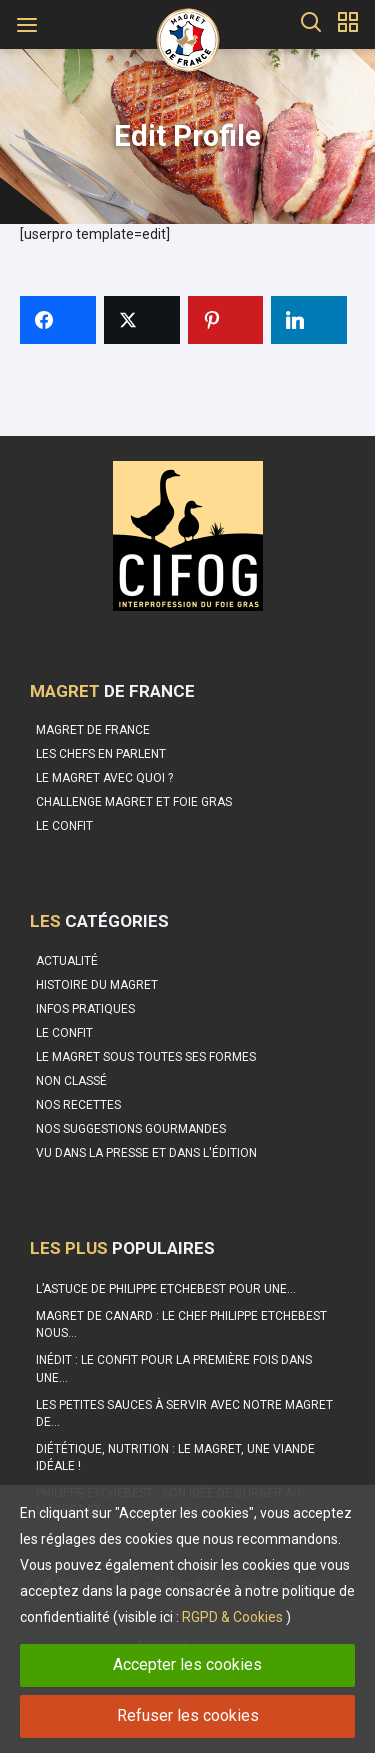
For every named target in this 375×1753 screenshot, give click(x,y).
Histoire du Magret (97, 985)
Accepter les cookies (187, 1664)
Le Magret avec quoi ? (104, 778)
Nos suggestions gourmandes (131, 1129)
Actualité (67, 961)
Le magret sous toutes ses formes (146, 1057)
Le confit (64, 826)
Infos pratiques (85, 1009)
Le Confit (64, 1033)
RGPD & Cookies (232, 1617)
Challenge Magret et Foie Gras (134, 802)
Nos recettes (78, 1105)
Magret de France (93, 730)
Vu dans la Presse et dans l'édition (146, 1153)
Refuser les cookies (188, 1715)
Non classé (71, 1081)
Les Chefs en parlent (101, 754)
